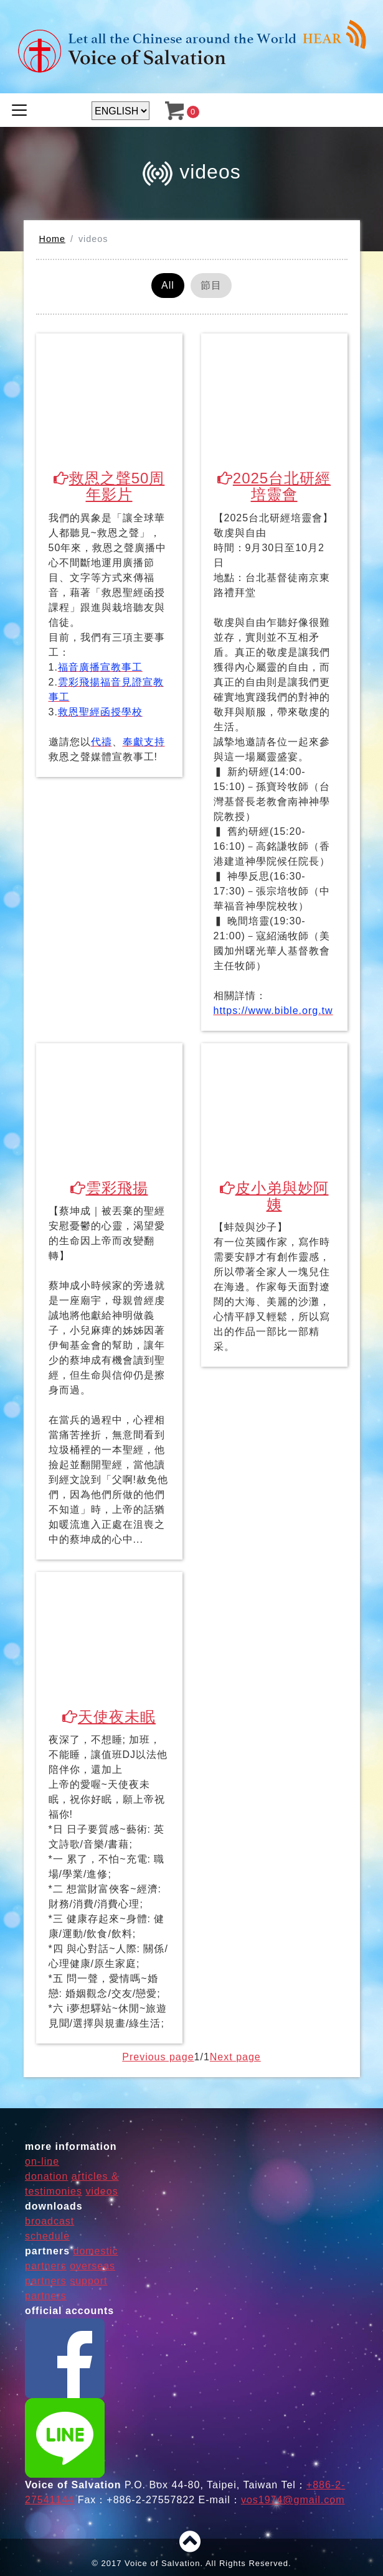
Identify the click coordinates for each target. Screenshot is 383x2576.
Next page (235, 2057)
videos (101, 2192)
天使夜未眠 (109, 1716)
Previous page (158, 2057)
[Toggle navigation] (19, 110)
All (167, 285)
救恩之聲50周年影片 (109, 486)
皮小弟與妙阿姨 (274, 1195)
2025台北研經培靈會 (274, 486)
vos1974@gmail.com (293, 2500)
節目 (211, 285)
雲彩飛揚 (109, 1187)
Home (52, 239)
